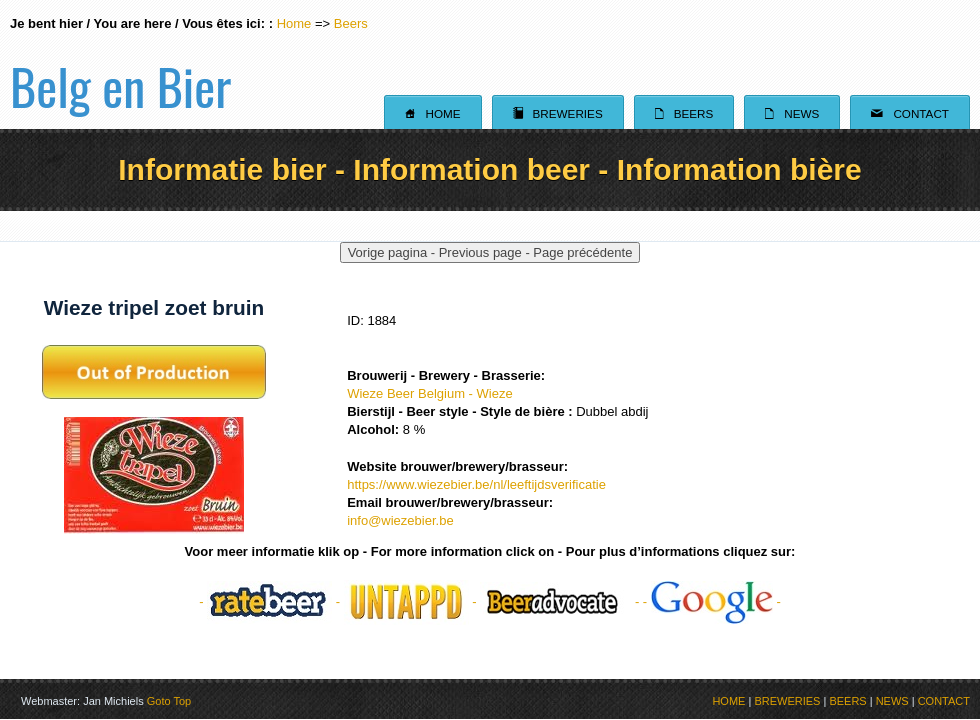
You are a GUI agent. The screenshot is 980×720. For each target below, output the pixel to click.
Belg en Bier (120, 64)
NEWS (892, 701)
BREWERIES (787, 701)
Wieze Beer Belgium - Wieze (429, 393)
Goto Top (169, 701)
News (792, 113)
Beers (351, 23)
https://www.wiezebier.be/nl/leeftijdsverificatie (476, 484)
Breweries (558, 113)
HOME (728, 701)
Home (294, 23)
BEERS (847, 701)
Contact (910, 113)
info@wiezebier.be (400, 520)
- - (271, 601)
